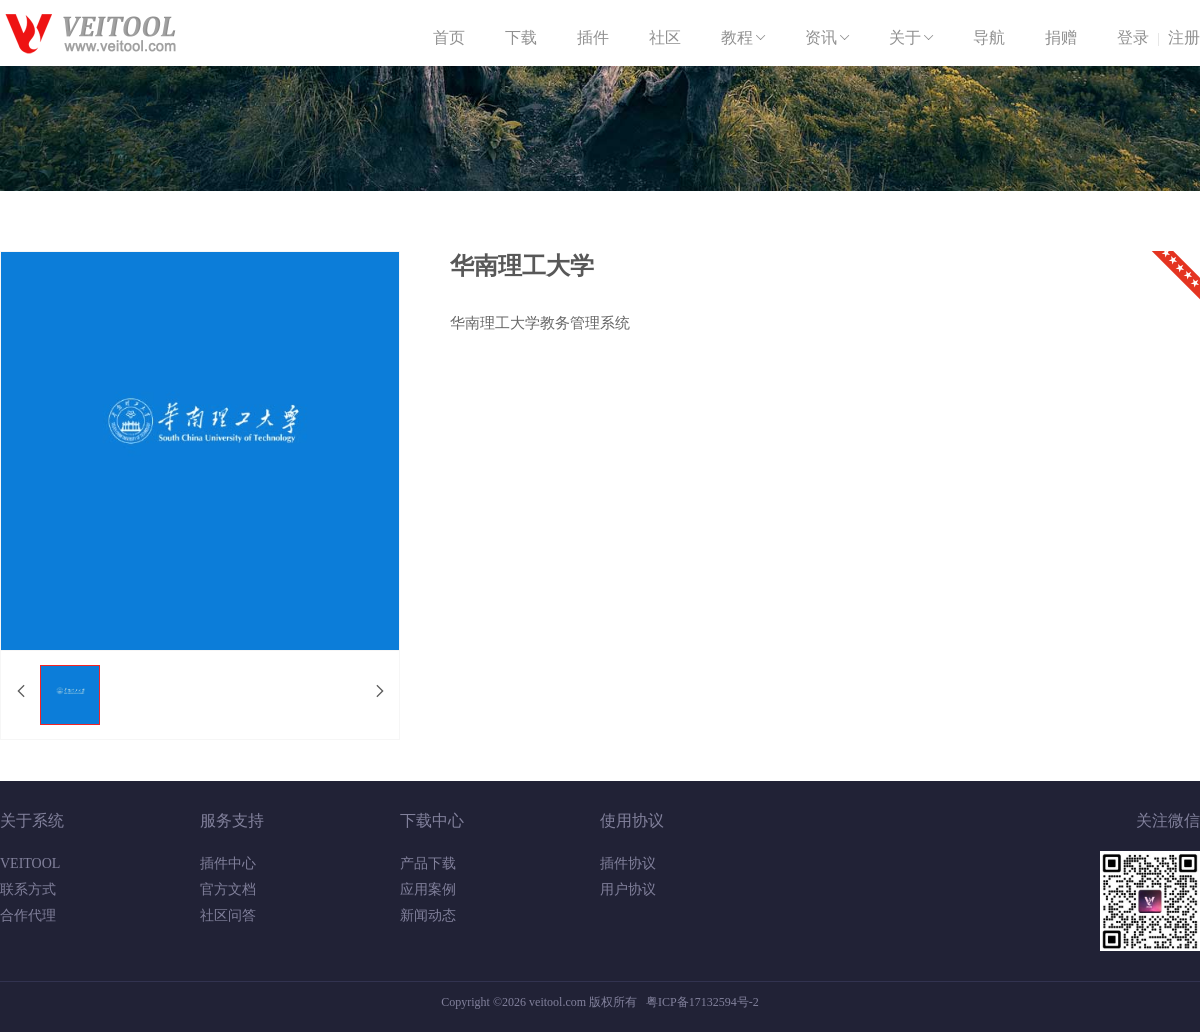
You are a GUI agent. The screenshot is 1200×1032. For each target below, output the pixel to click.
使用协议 (632, 820)
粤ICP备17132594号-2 (702, 1002)
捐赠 (1061, 37)
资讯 (829, 38)
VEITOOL (30, 863)
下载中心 (432, 820)
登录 (1133, 37)
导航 (989, 37)
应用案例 (428, 889)
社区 (665, 37)
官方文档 (228, 889)
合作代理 (28, 915)
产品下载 (428, 863)
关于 (913, 38)
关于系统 (32, 820)
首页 (449, 37)
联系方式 (28, 889)
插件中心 (228, 863)
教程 (745, 38)
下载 (521, 37)
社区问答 (228, 915)
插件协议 (628, 863)
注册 (1184, 37)
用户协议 (628, 889)
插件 (593, 37)
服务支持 (232, 820)
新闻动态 (428, 915)
